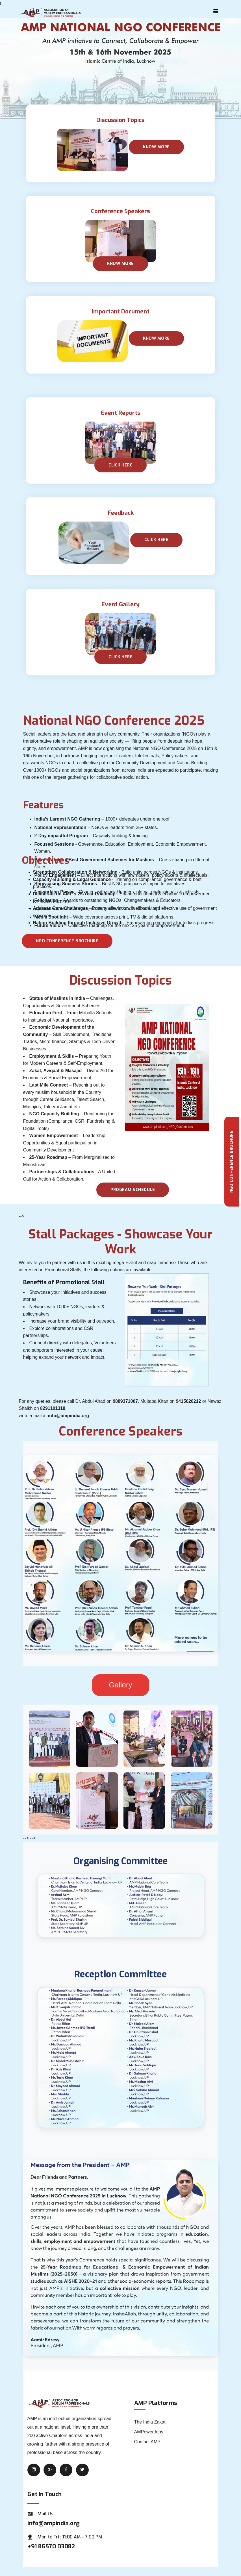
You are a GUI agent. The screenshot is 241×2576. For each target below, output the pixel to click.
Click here (120, 465)
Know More (156, 147)
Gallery (120, 1685)
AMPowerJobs (148, 2431)
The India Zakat (150, 2422)
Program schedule (132, 1189)
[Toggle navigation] (215, 11)
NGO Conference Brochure (67, 941)
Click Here (156, 540)
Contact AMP (147, 2441)
